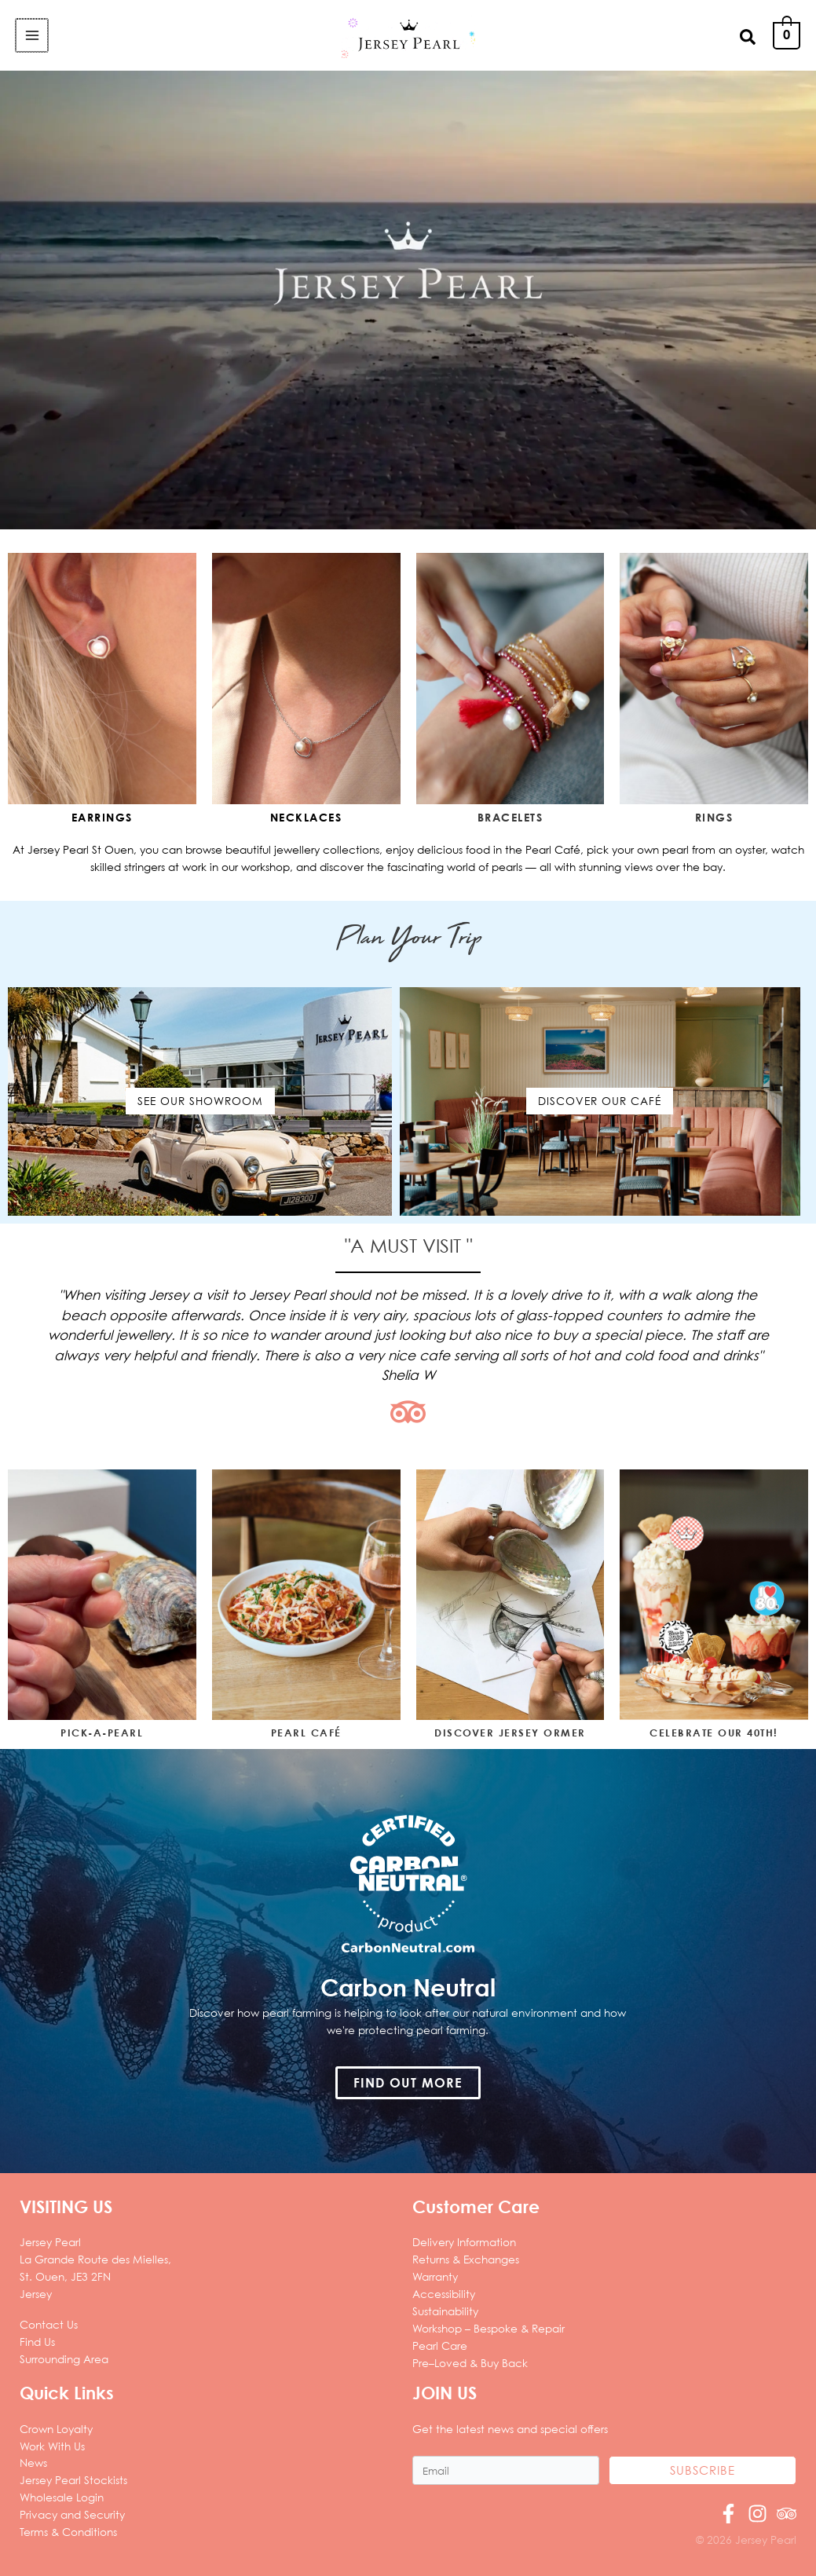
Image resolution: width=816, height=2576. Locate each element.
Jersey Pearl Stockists (73, 2479)
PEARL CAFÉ (306, 1732)
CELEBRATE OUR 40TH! (714, 1732)
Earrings (102, 817)
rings (714, 817)
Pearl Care (439, 2345)
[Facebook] (728, 2513)
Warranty (435, 2276)
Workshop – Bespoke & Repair (488, 2328)
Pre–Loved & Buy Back (470, 2362)
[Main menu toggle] (31, 35)
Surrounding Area (64, 2359)
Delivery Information (464, 2242)
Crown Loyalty (56, 2428)
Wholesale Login (62, 2497)
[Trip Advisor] (786, 2513)
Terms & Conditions (68, 2531)
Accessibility (443, 2293)
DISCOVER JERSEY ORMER (510, 1732)
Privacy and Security (72, 2514)
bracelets (510, 817)
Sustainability (445, 2311)
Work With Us (52, 2446)
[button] (748, 36)
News (33, 2462)
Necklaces (306, 817)
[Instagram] (757, 2513)
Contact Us (49, 2324)
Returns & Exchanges (465, 2259)
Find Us (37, 2341)
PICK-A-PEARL (101, 1732)
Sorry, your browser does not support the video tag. (408, 300)
